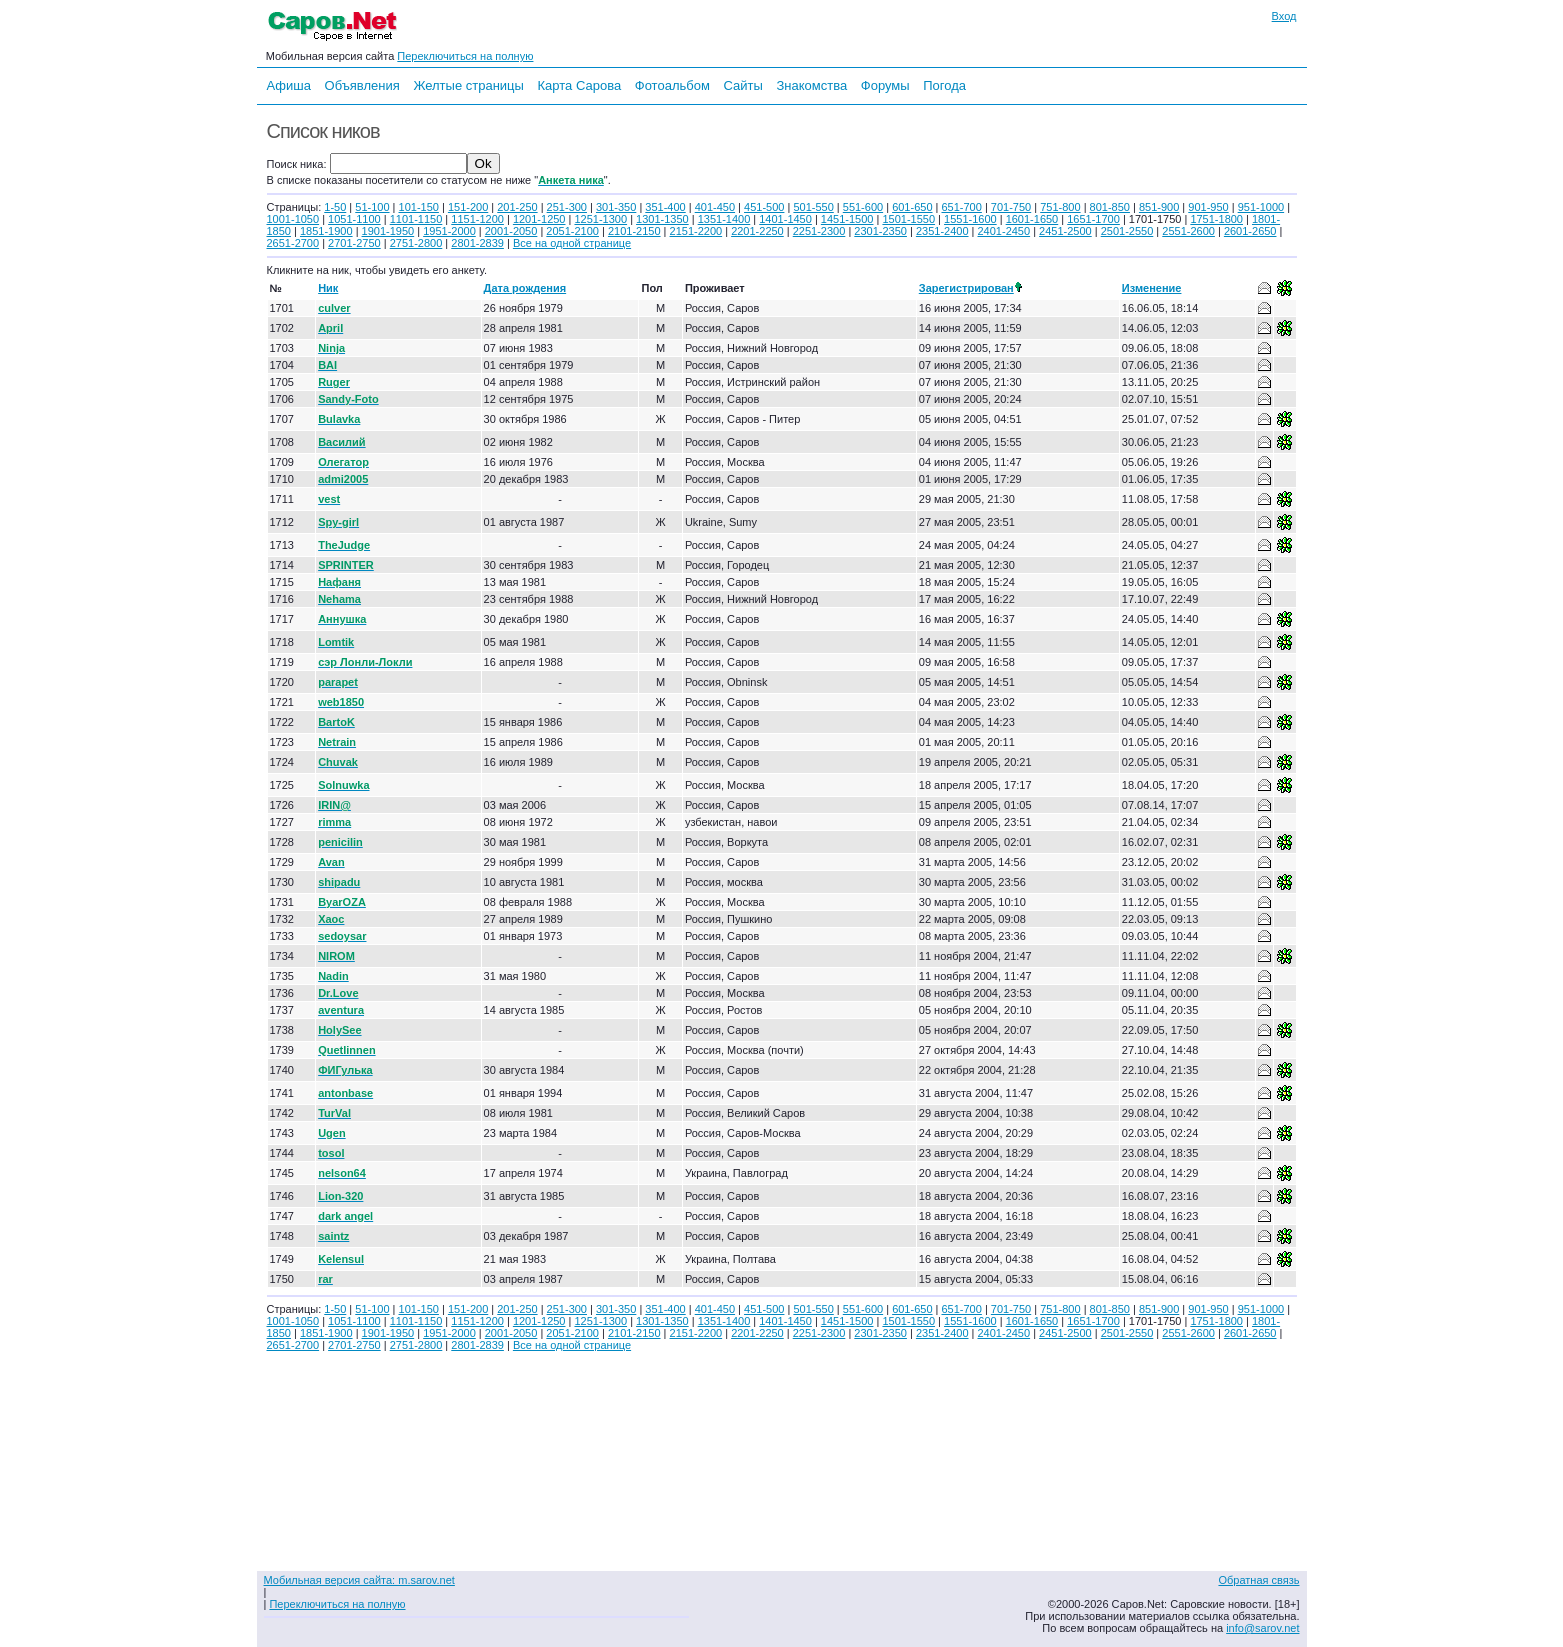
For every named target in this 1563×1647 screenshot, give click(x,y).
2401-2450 (1004, 231)
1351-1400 (724, 219)
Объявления (362, 85)
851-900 (1159, 207)
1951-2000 (449, 231)
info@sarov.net (1262, 1628)
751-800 (1060, 207)
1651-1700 (1093, 219)
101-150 (419, 207)
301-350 (616, 207)
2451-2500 (1065, 231)
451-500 (764, 207)
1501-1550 (908, 219)
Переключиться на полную (465, 56)
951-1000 (1261, 207)
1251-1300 (600, 219)
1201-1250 (539, 219)
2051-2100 (572, 231)
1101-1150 (416, 219)
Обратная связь (1258, 1580)
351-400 (665, 207)
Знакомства (811, 85)
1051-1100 (354, 219)
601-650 (912, 207)
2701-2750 (354, 243)
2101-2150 (634, 231)
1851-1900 (326, 231)
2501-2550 (1127, 231)
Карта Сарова (580, 85)
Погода (944, 85)
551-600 (863, 207)
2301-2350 (880, 231)
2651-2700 (293, 243)
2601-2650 (1250, 231)
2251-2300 (819, 231)
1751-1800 (1216, 219)
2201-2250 (757, 231)
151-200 (468, 207)
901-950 (1208, 207)
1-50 (335, 207)
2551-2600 (1188, 231)
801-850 (1110, 207)
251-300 (567, 207)
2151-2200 (696, 231)
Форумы (885, 85)
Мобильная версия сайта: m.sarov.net (359, 1580)
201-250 (517, 207)
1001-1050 (293, 219)
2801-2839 (477, 243)
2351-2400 (942, 231)
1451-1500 (847, 219)
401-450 (715, 207)
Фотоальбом (672, 85)
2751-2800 (416, 243)
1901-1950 (388, 231)
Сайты (742, 85)
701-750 (1011, 207)
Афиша (289, 85)
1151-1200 (477, 219)
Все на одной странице (572, 243)
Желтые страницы (468, 85)
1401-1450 (785, 219)
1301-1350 (662, 219)
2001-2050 (511, 231)
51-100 (372, 207)
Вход (1284, 16)
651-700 (961, 207)
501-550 (813, 207)
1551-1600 (970, 219)
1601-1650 (1032, 219)
